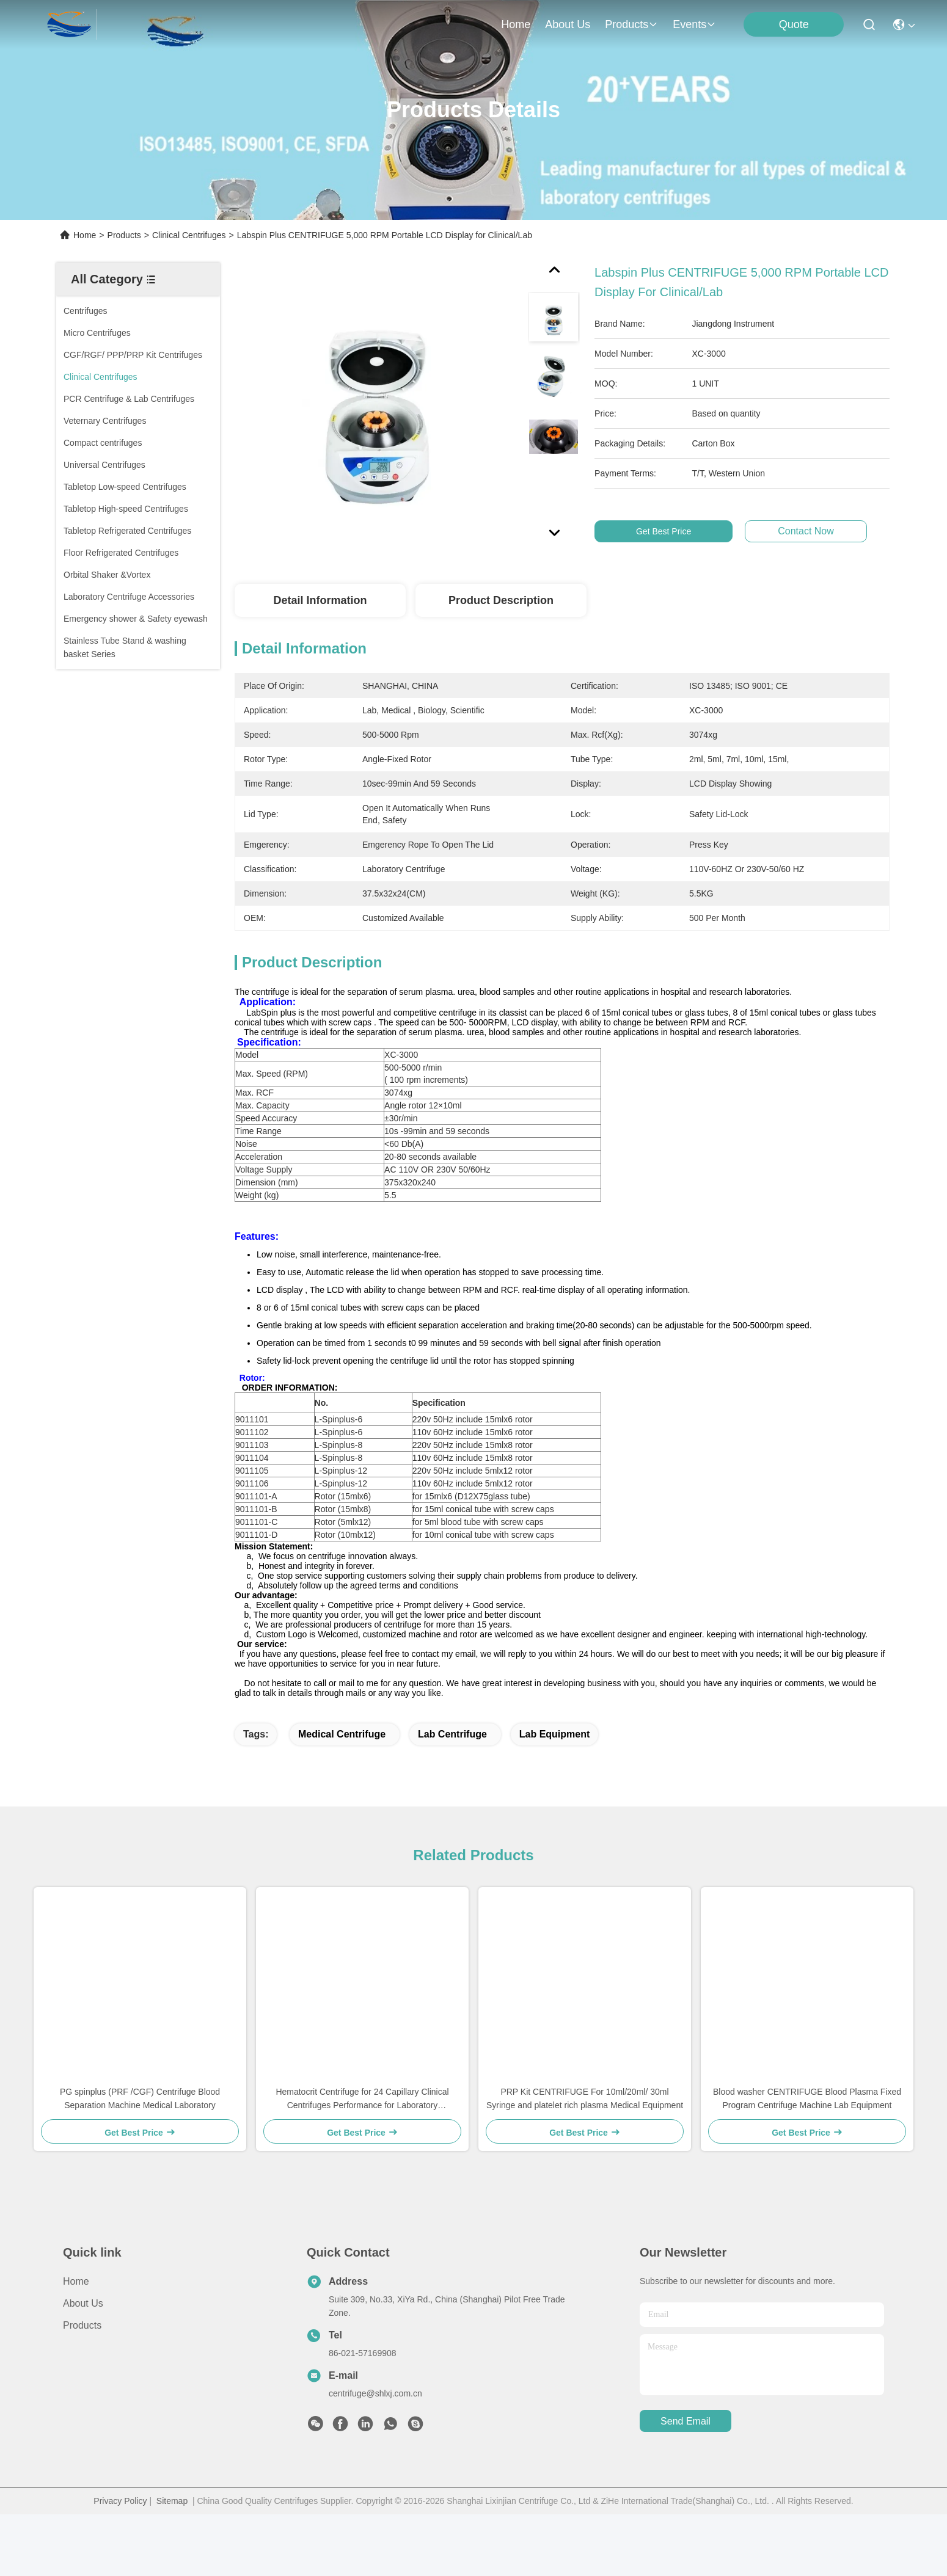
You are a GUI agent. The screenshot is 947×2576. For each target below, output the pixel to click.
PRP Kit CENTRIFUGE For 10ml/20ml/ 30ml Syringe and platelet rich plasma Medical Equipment (584, 2150)
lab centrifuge (452, 1786)
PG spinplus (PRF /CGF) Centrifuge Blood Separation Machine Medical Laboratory (140, 2150)
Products (124, 235)
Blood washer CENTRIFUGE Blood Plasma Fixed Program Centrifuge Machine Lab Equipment (807, 2150)
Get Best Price (663, 531)
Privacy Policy (120, 2553)
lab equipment (554, 1786)
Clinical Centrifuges (189, 235)
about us (567, 24)
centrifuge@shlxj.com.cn (375, 2445)
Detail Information (320, 600)
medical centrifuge (342, 1786)
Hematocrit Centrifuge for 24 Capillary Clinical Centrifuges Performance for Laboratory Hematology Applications (362, 2151)
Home (515, 24)
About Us (83, 2355)
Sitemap (172, 2553)
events (694, 24)
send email (685, 2473)
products (631, 24)
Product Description (501, 600)
